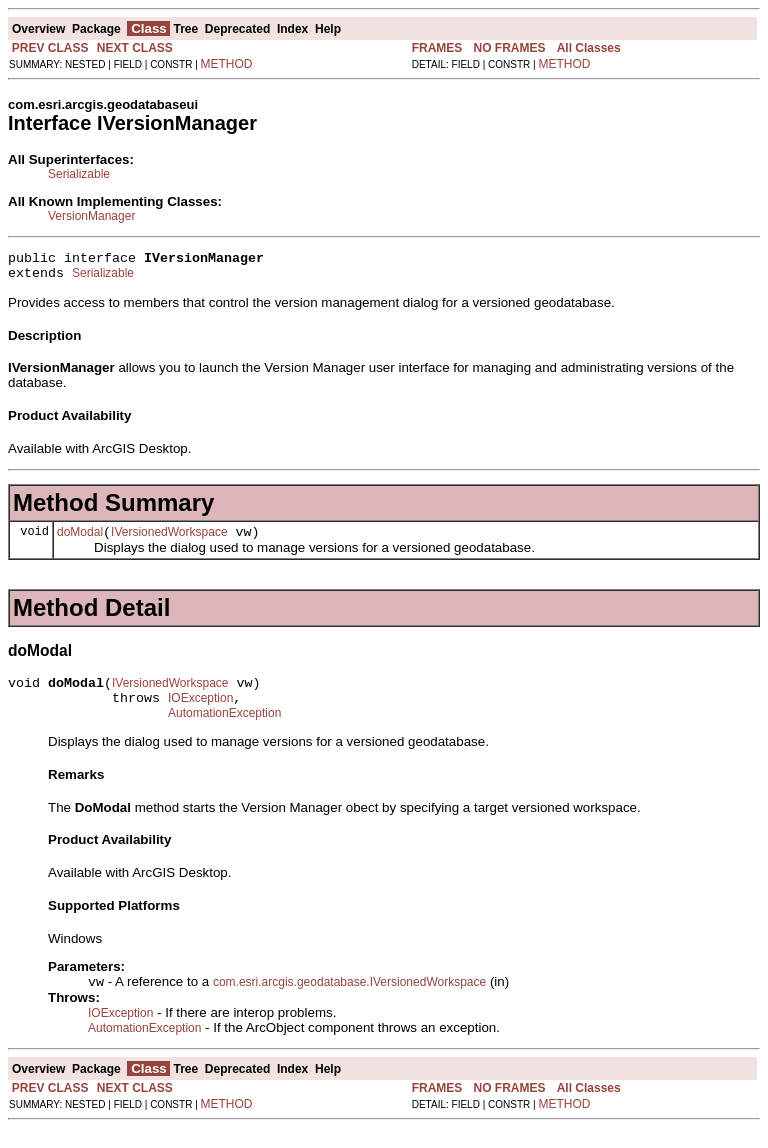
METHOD (227, 64)
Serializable (79, 174)
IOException (200, 713)
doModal (80, 541)
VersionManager (91, 216)
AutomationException (224, 731)
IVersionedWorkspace (169, 541)
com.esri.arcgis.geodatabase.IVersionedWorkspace (349, 1002)
